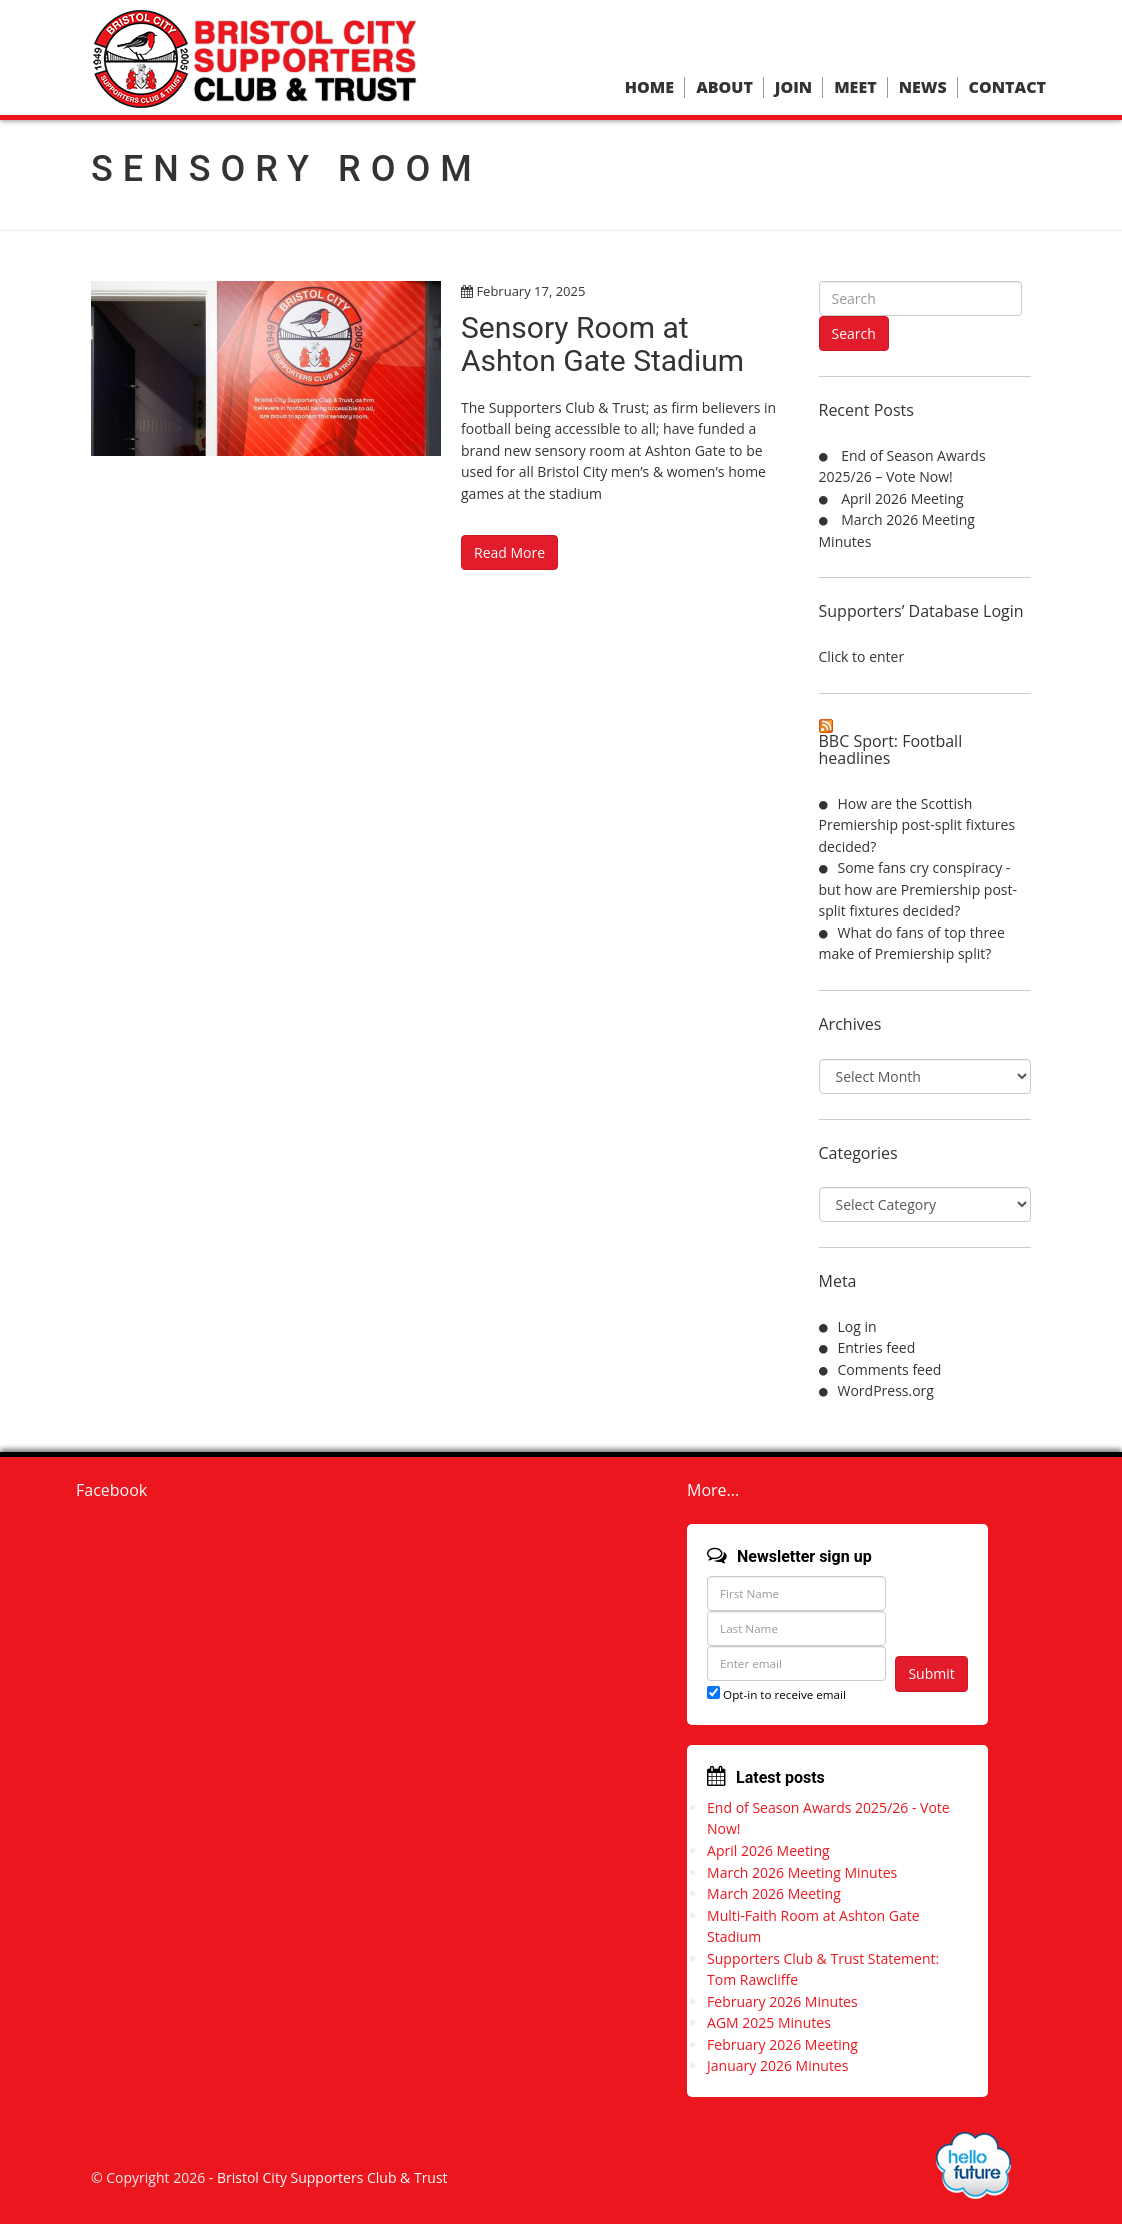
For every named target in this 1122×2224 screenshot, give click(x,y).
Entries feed (877, 1347)
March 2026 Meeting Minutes (802, 1872)
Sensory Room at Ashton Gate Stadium (602, 344)
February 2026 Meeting (782, 2044)
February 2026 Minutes (782, 2001)
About (724, 87)
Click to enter (862, 656)
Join (793, 87)
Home (649, 87)
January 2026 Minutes (777, 2065)
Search (854, 333)
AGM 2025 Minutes (769, 2022)
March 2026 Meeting (774, 1893)
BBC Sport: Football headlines (891, 750)
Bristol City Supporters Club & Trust (332, 2177)
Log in (857, 1326)
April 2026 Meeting (902, 498)
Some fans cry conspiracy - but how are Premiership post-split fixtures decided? (918, 889)
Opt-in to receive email (776, 1694)
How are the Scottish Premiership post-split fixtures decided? (917, 825)
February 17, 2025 (530, 291)
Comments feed (890, 1369)
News (923, 87)
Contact (1007, 87)
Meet (855, 87)
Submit (931, 1673)
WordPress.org (886, 1390)
